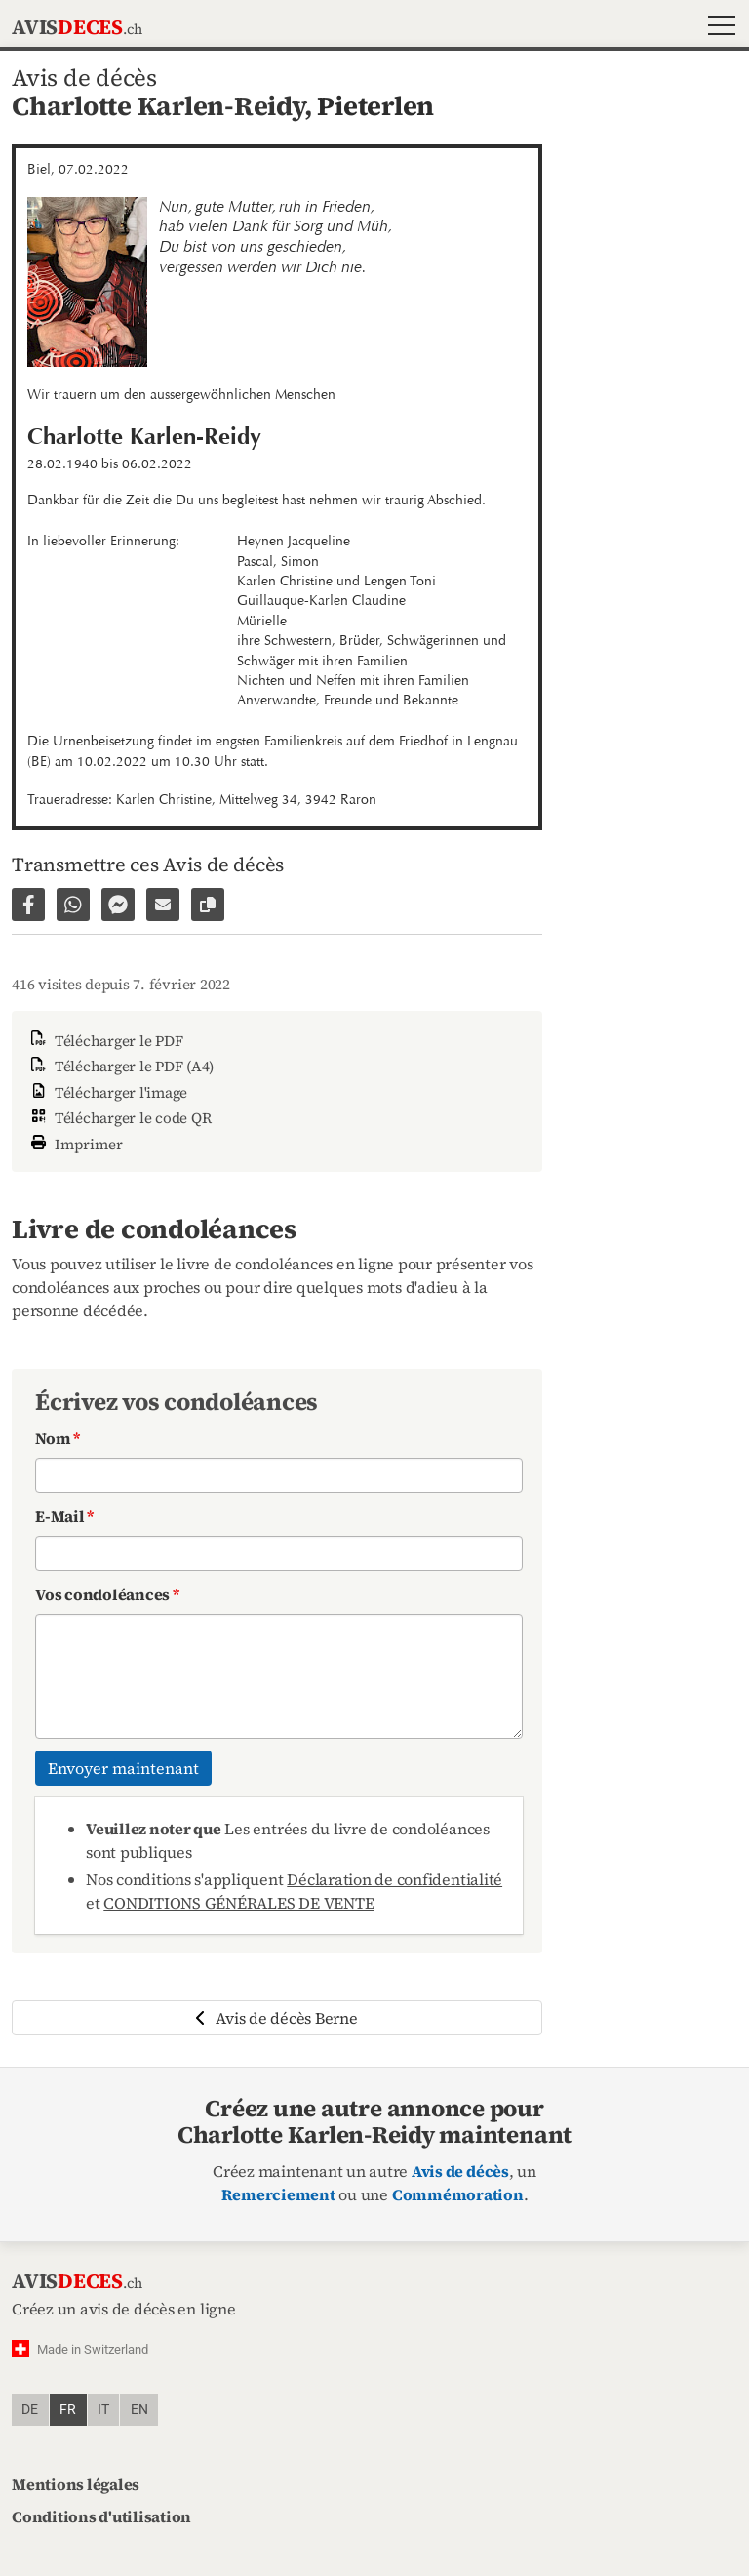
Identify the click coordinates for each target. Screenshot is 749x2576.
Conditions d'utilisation (101, 2516)
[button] (717, 28)
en (139, 2409)
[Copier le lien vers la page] (207, 904)
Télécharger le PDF (104, 1040)
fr (67, 2409)
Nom (57, 1438)
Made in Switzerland (92, 2349)
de (29, 2409)
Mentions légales (75, 2484)
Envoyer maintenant (123, 1768)
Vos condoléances (107, 1594)
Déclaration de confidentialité (394, 1879)
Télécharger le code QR (119, 1117)
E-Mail (64, 1516)
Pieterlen (375, 106)
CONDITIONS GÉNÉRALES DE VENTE (238, 1902)
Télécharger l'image (107, 1092)
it (103, 2409)
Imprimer (75, 1142)
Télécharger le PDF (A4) (120, 1066)
